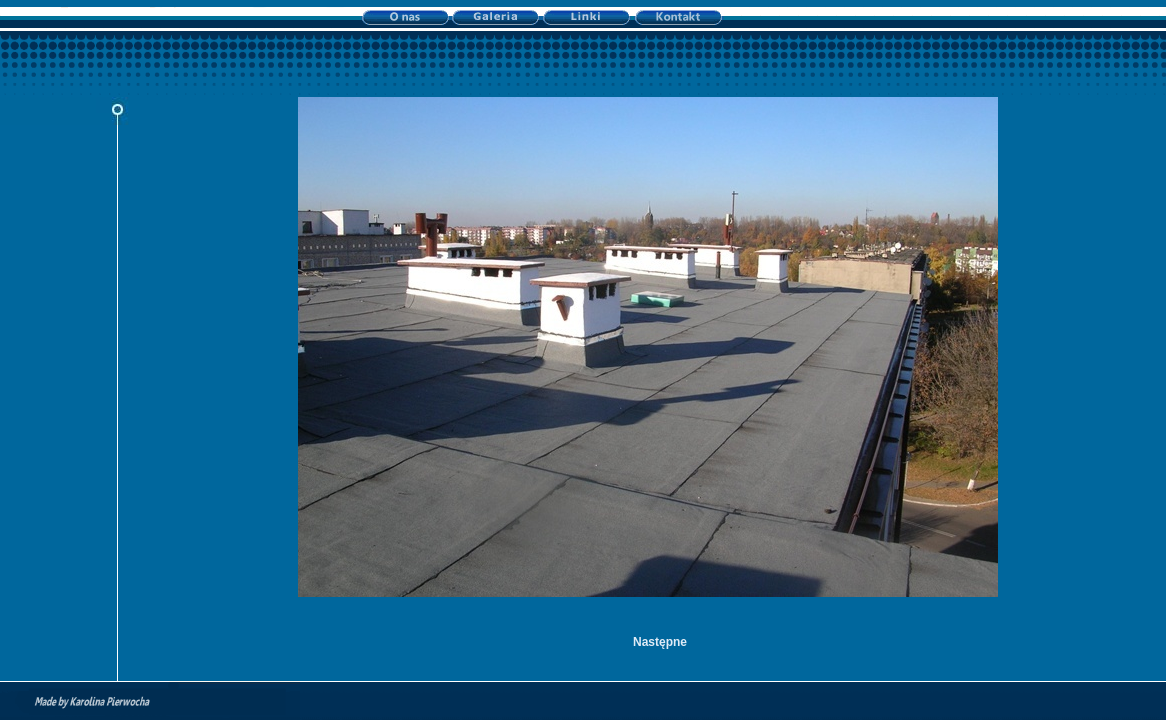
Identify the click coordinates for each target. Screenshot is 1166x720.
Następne (660, 642)
